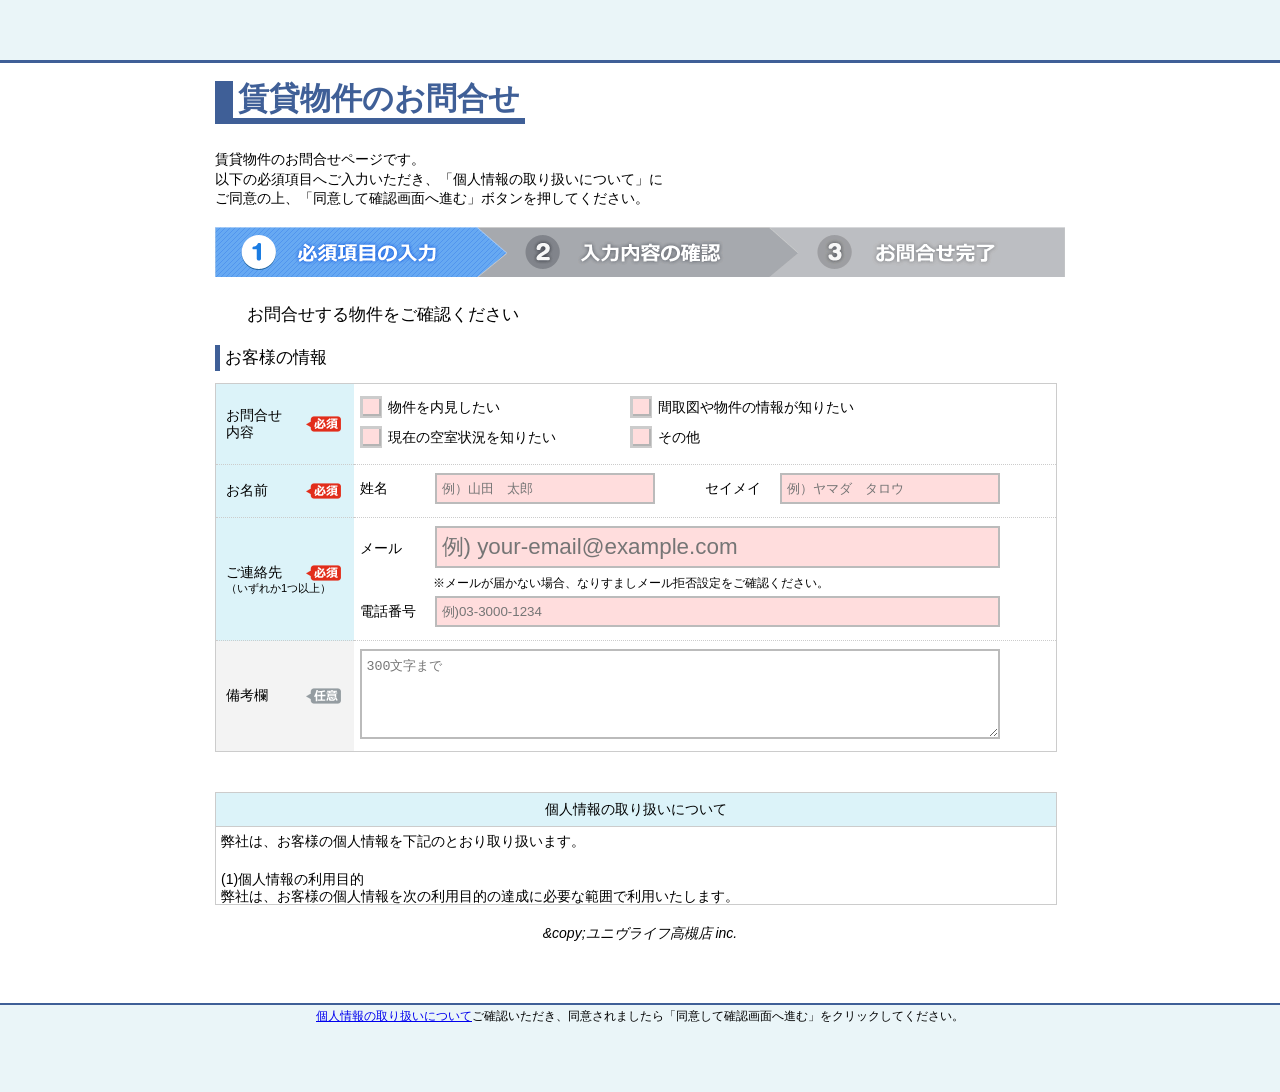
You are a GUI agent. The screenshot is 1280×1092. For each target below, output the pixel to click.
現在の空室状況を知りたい (472, 437)
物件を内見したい (444, 407)
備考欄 (247, 695)
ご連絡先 (254, 572)
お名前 (247, 490)
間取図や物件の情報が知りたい (756, 407)
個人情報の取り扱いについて (394, 1016)
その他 (679, 437)
